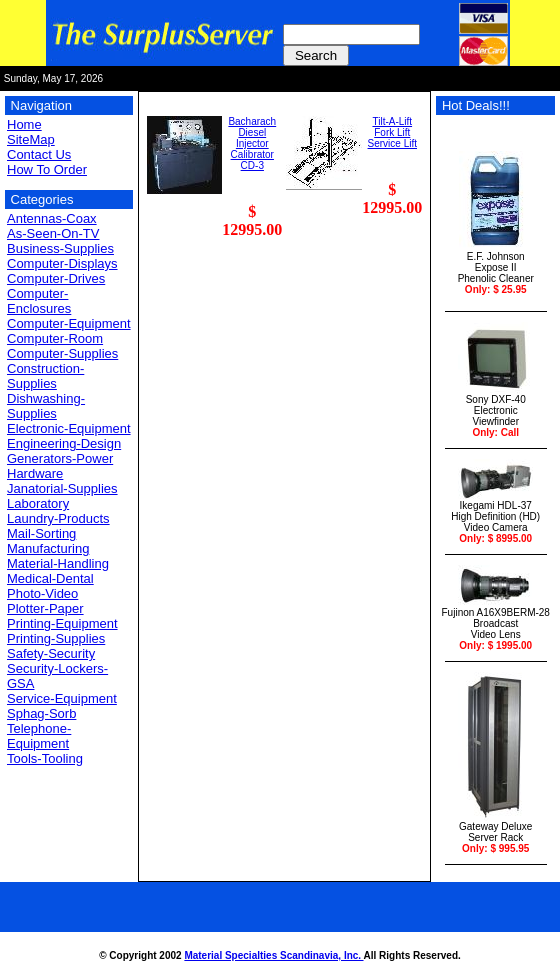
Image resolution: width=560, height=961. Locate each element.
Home (24, 124)
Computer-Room (55, 338)
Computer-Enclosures (39, 301)
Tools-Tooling (45, 758)
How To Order (47, 169)
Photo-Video (42, 593)
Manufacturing (48, 548)
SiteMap (31, 139)
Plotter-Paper (45, 608)
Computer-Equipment (69, 323)
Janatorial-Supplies (62, 488)
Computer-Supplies (62, 353)
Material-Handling (58, 563)
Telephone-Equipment (39, 736)
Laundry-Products (58, 518)
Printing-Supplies (56, 638)
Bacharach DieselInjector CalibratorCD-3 (252, 143)
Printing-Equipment (62, 623)
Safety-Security (51, 653)
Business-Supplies (60, 248)
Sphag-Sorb (41, 713)
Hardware (35, 473)
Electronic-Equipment (69, 428)
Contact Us (39, 154)
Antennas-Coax (52, 218)
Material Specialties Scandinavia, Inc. (273, 955)
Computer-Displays (62, 263)
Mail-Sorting (41, 533)
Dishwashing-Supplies (46, 406)
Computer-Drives (56, 278)
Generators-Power (60, 458)
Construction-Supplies (45, 376)
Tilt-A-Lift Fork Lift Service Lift (392, 132)
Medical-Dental (50, 578)
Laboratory (38, 503)
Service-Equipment (62, 698)
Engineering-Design (64, 443)
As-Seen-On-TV (53, 233)
